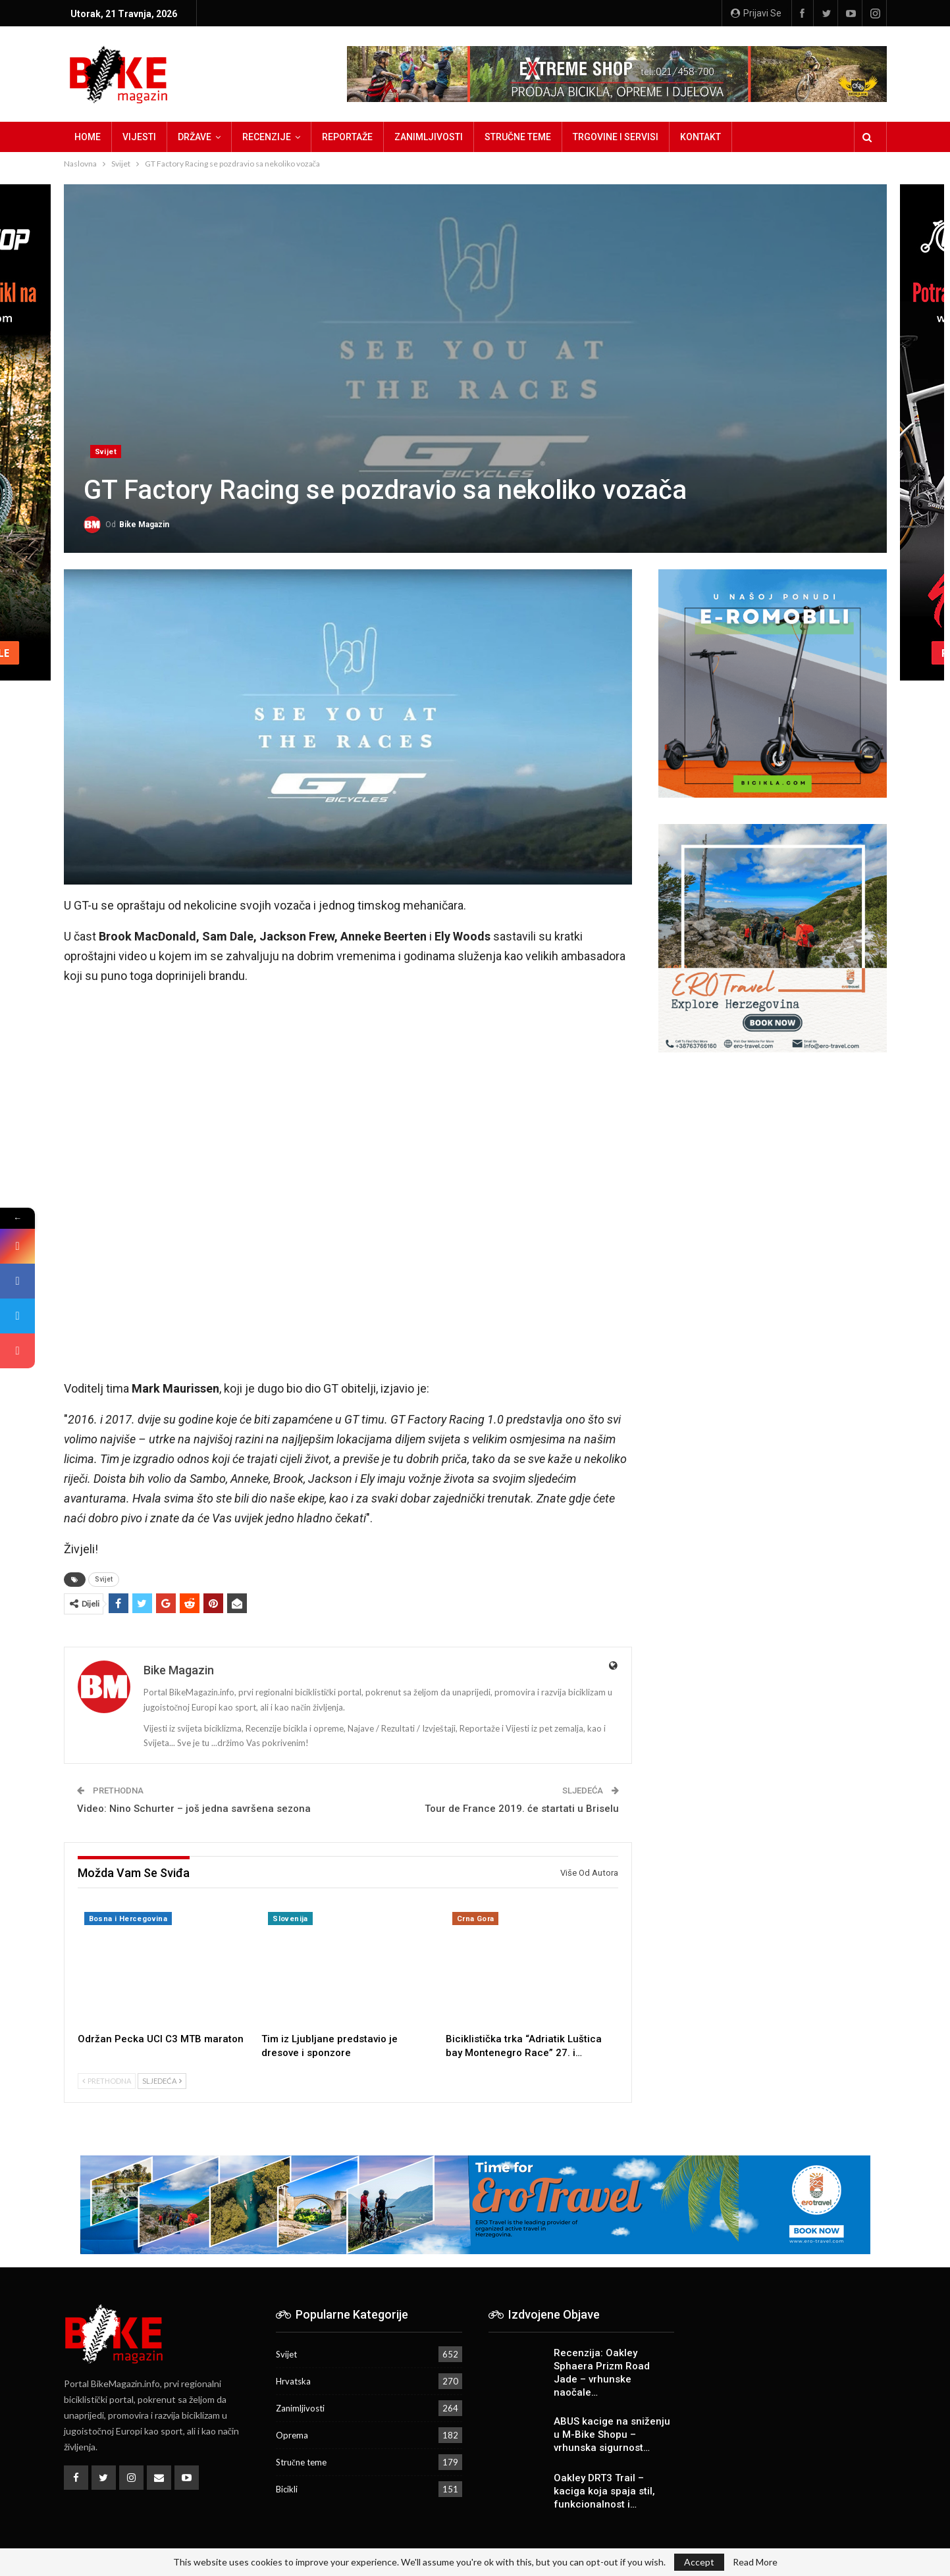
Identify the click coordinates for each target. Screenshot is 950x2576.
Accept (699, 2561)
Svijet (106, 452)
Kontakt (700, 137)
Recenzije (266, 137)
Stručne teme (518, 137)
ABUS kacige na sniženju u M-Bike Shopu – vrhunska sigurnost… (612, 2434)
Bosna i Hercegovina (128, 1919)
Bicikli (287, 2489)
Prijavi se (756, 13)
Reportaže (347, 137)
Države (194, 137)
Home (87, 137)
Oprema (292, 2435)
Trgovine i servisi (615, 137)
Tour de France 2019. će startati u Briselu (522, 1809)
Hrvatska (293, 2381)
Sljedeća (162, 2080)
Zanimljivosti (428, 137)
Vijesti (139, 137)
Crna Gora (475, 1919)
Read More (755, 2562)
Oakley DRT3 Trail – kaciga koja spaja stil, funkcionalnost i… (604, 2491)
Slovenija (290, 1919)
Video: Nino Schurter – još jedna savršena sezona (194, 1809)
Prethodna (106, 2080)
